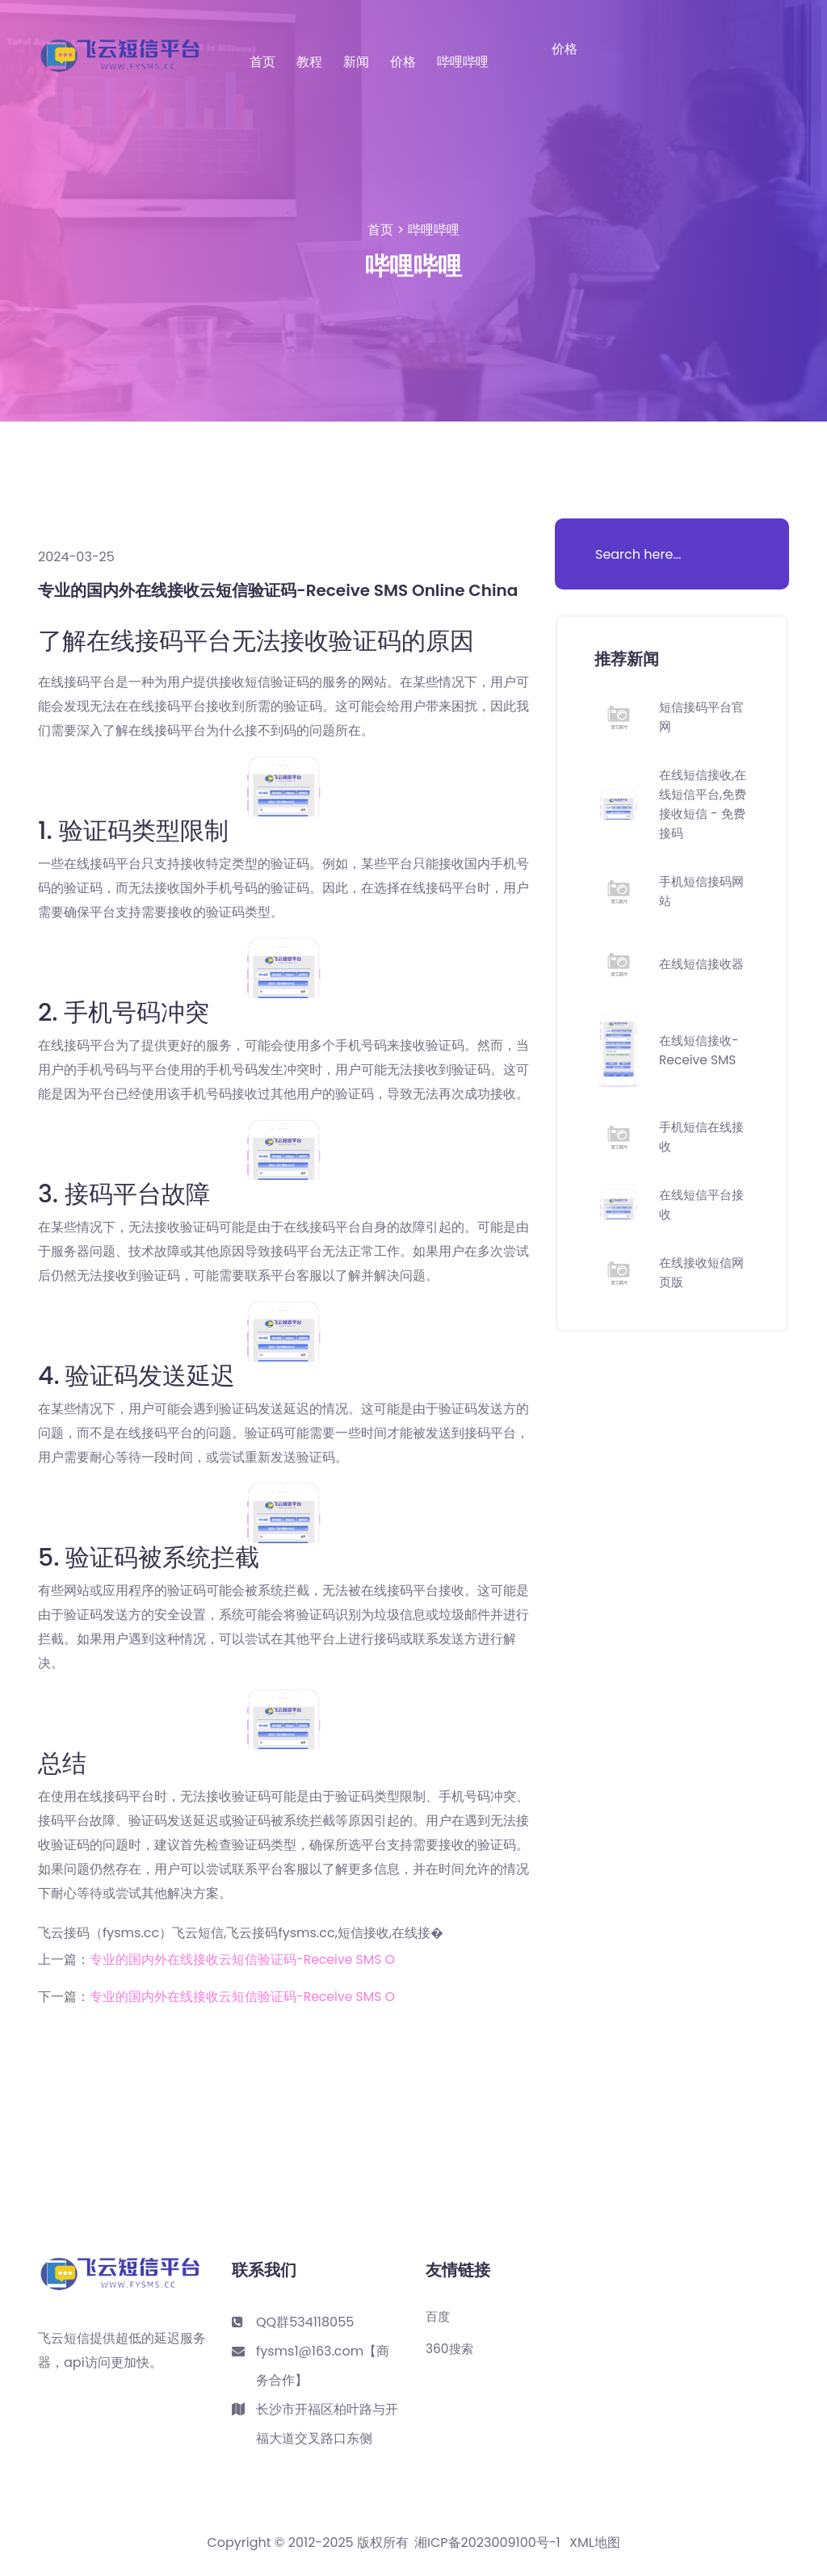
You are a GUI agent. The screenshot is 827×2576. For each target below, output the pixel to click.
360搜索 (451, 2349)
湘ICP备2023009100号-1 (487, 2542)
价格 (403, 61)
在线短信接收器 (704, 963)
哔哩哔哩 (463, 61)
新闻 (356, 61)
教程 (309, 61)
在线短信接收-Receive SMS (701, 1050)
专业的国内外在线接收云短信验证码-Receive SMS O (243, 1959)
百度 (438, 2317)
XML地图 (594, 2542)
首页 (262, 61)
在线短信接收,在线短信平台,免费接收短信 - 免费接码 (703, 804)
